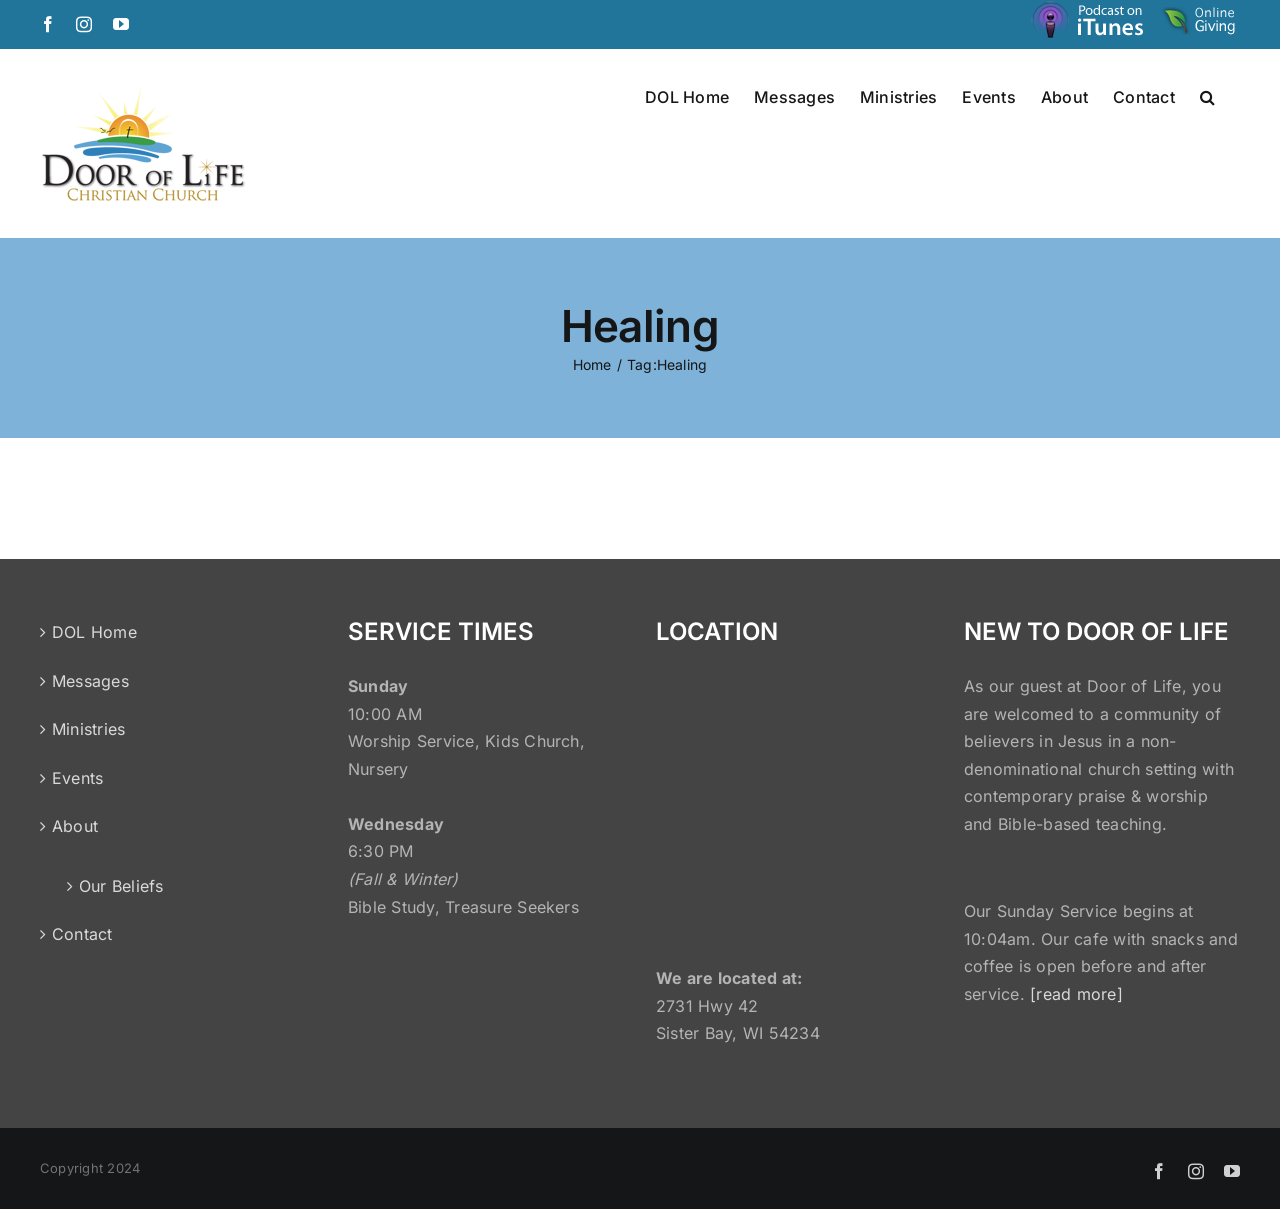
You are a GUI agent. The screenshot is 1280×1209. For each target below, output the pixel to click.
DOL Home (94, 632)
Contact (82, 934)
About (75, 826)
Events (77, 778)
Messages (90, 681)
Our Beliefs (121, 886)
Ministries (88, 729)
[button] (1207, 96)
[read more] (1076, 994)
